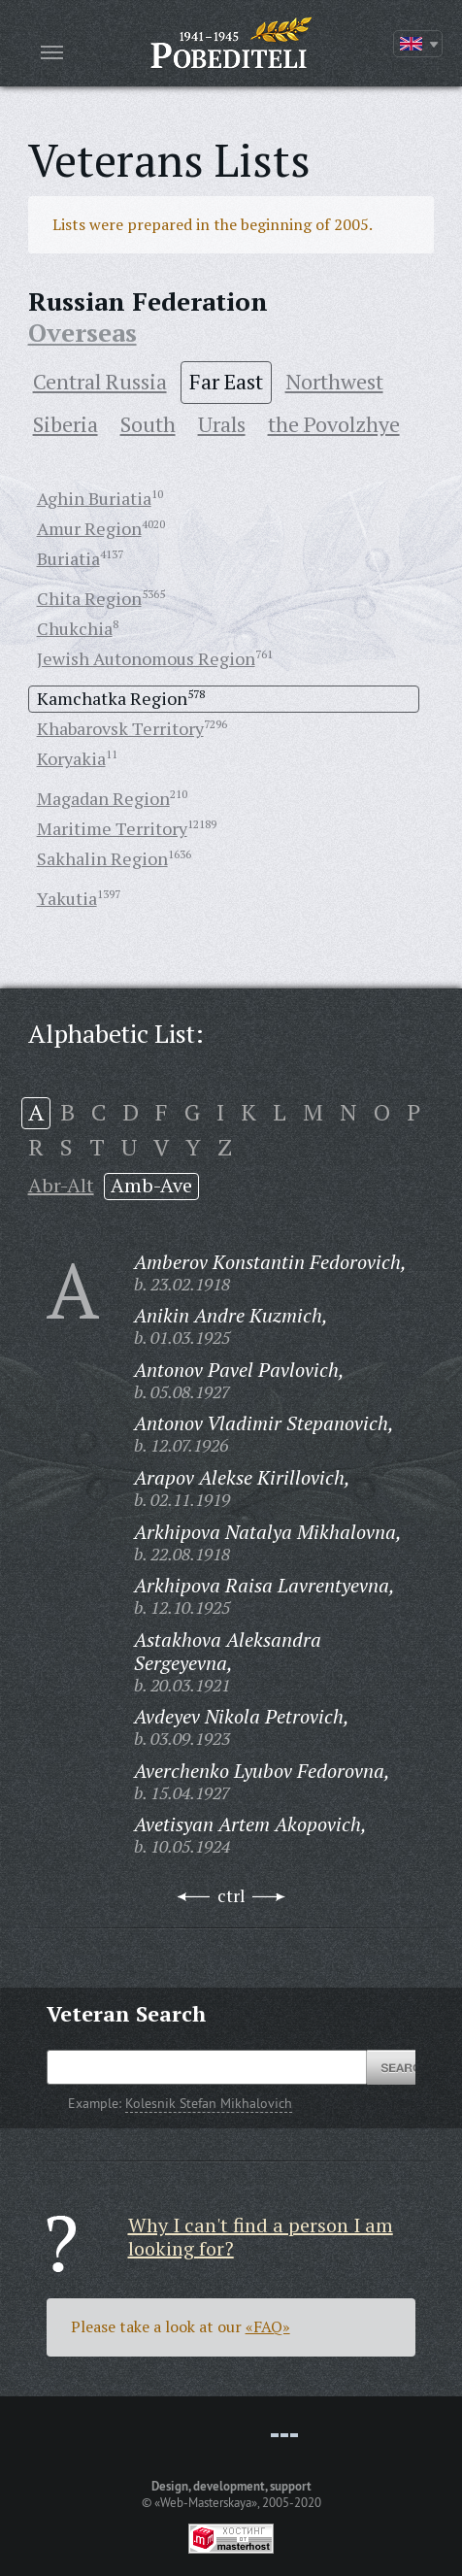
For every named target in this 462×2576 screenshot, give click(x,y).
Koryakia (71, 758)
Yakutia (67, 898)
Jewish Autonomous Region (146, 658)
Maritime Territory (112, 828)
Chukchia (75, 628)
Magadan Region (103, 798)
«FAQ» (268, 2326)
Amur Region (89, 528)
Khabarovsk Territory (120, 728)
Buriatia (68, 558)
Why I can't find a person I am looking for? (260, 2236)
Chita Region (89, 598)
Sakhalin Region (102, 858)
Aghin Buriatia (94, 498)
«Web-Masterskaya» (205, 2502)
